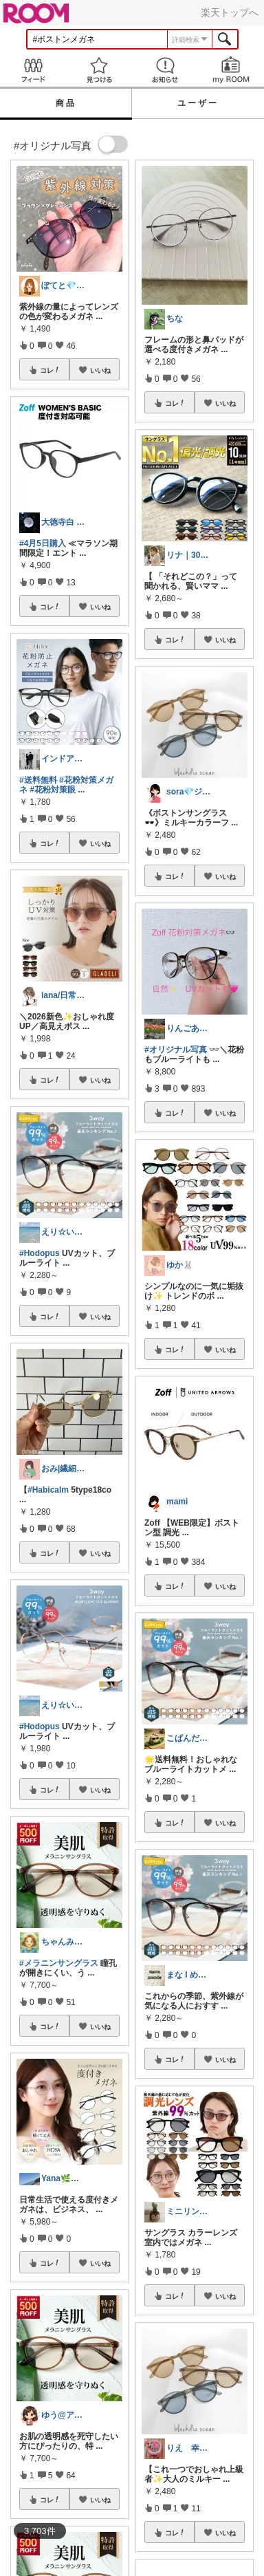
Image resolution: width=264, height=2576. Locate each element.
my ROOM (231, 70)
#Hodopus (39, 1253)
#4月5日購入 (42, 543)
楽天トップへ (229, 12)
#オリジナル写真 (175, 1049)
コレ (50, 370)
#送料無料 (38, 780)
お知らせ (165, 70)
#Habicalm (48, 1490)
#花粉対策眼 (53, 789)
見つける (99, 70)
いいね (100, 370)
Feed (33, 70)
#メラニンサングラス (58, 1963)
